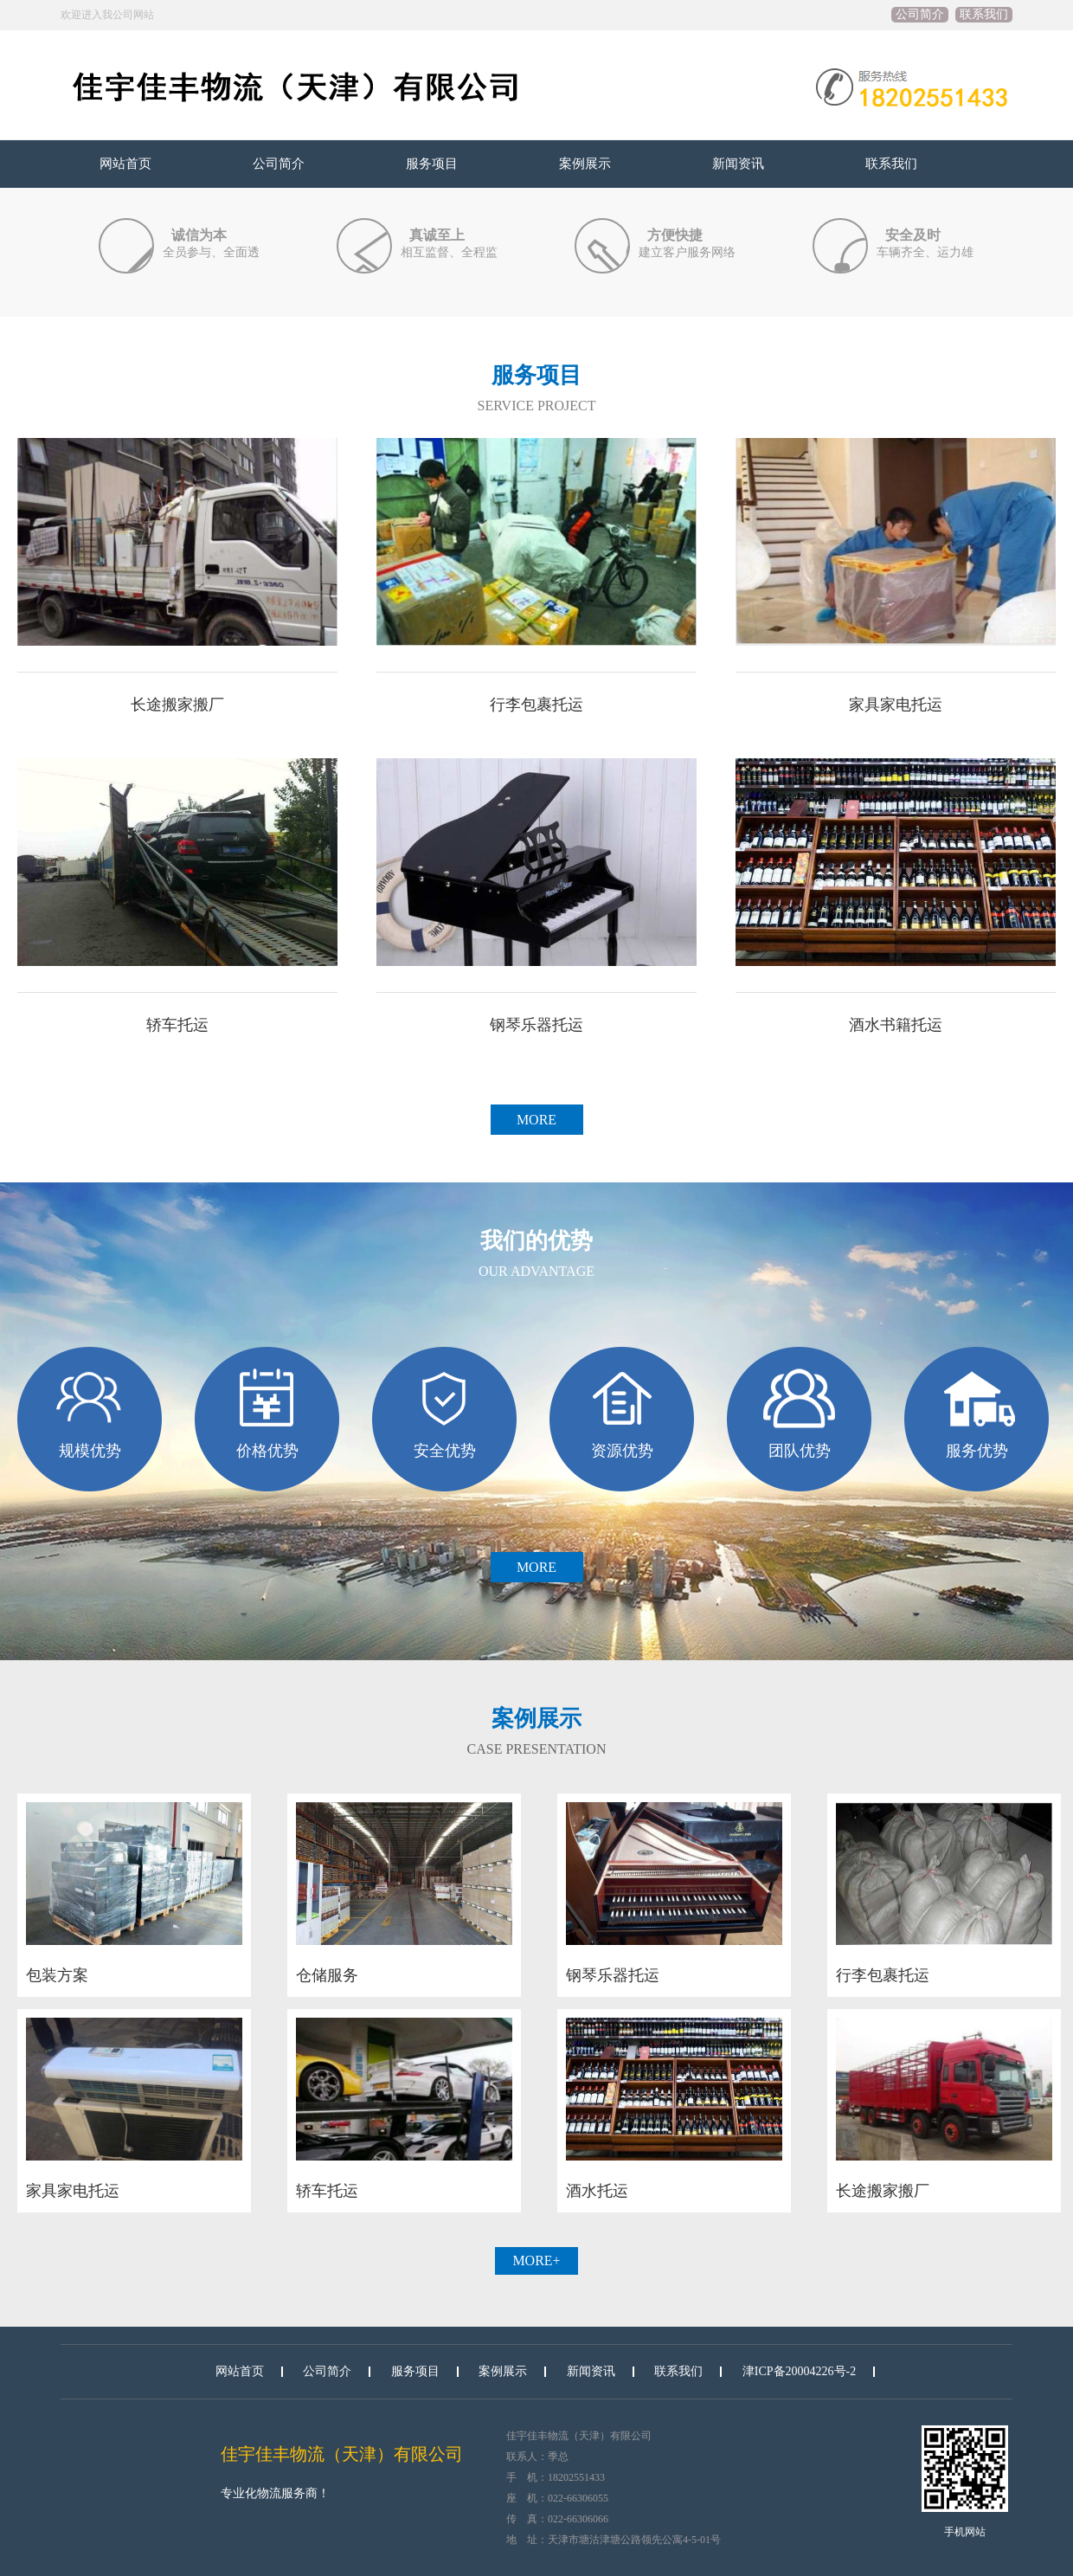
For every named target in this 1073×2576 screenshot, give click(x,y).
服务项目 (432, 164)
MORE (536, 1119)
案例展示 (585, 164)
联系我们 (984, 14)
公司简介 (920, 14)
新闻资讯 (738, 164)
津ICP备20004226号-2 (799, 2372)
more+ (536, 2260)
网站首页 (125, 164)
